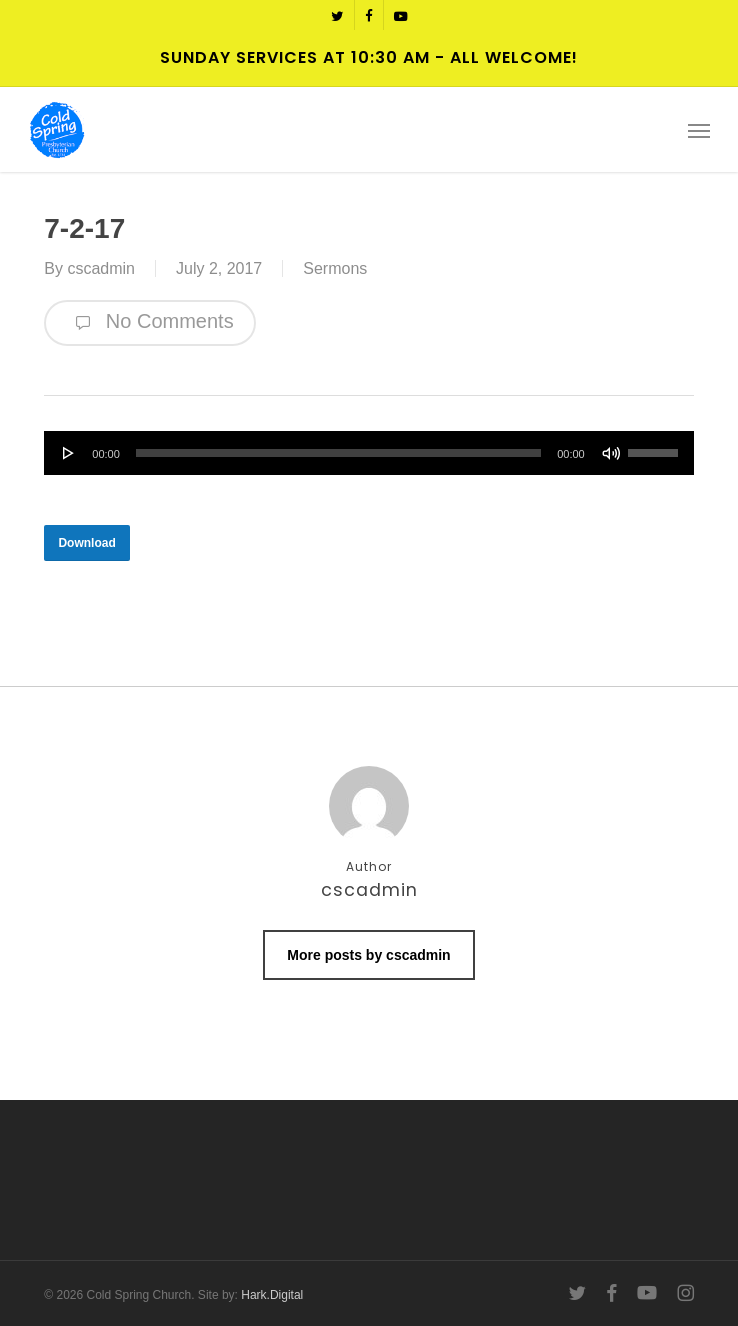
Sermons (335, 268)
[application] (368, 453)
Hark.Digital (272, 1295)
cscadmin (101, 268)
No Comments (149, 323)
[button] (699, 130)
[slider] (338, 453)
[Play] (69, 453)
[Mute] (611, 453)
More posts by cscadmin (368, 955)
